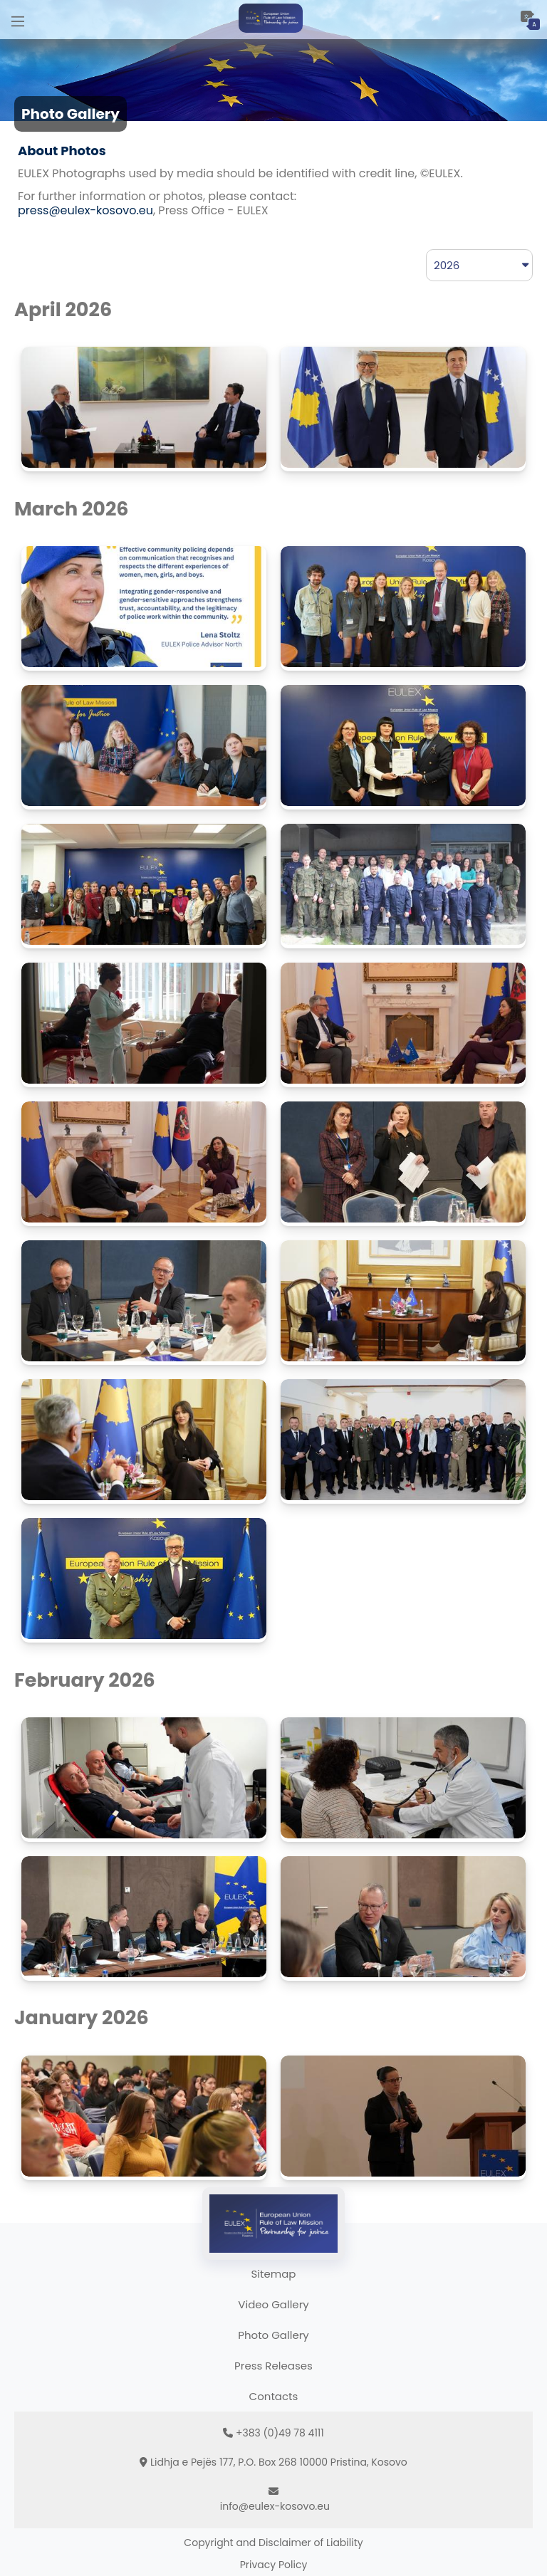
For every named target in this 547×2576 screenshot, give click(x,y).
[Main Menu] (17, 20)
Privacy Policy (274, 2564)
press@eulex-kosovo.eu (85, 210)
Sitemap (273, 2273)
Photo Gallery (273, 2335)
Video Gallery (273, 2304)
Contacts (273, 2396)
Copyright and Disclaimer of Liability (273, 2542)
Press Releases (273, 2365)
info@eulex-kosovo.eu (275, 2506)
